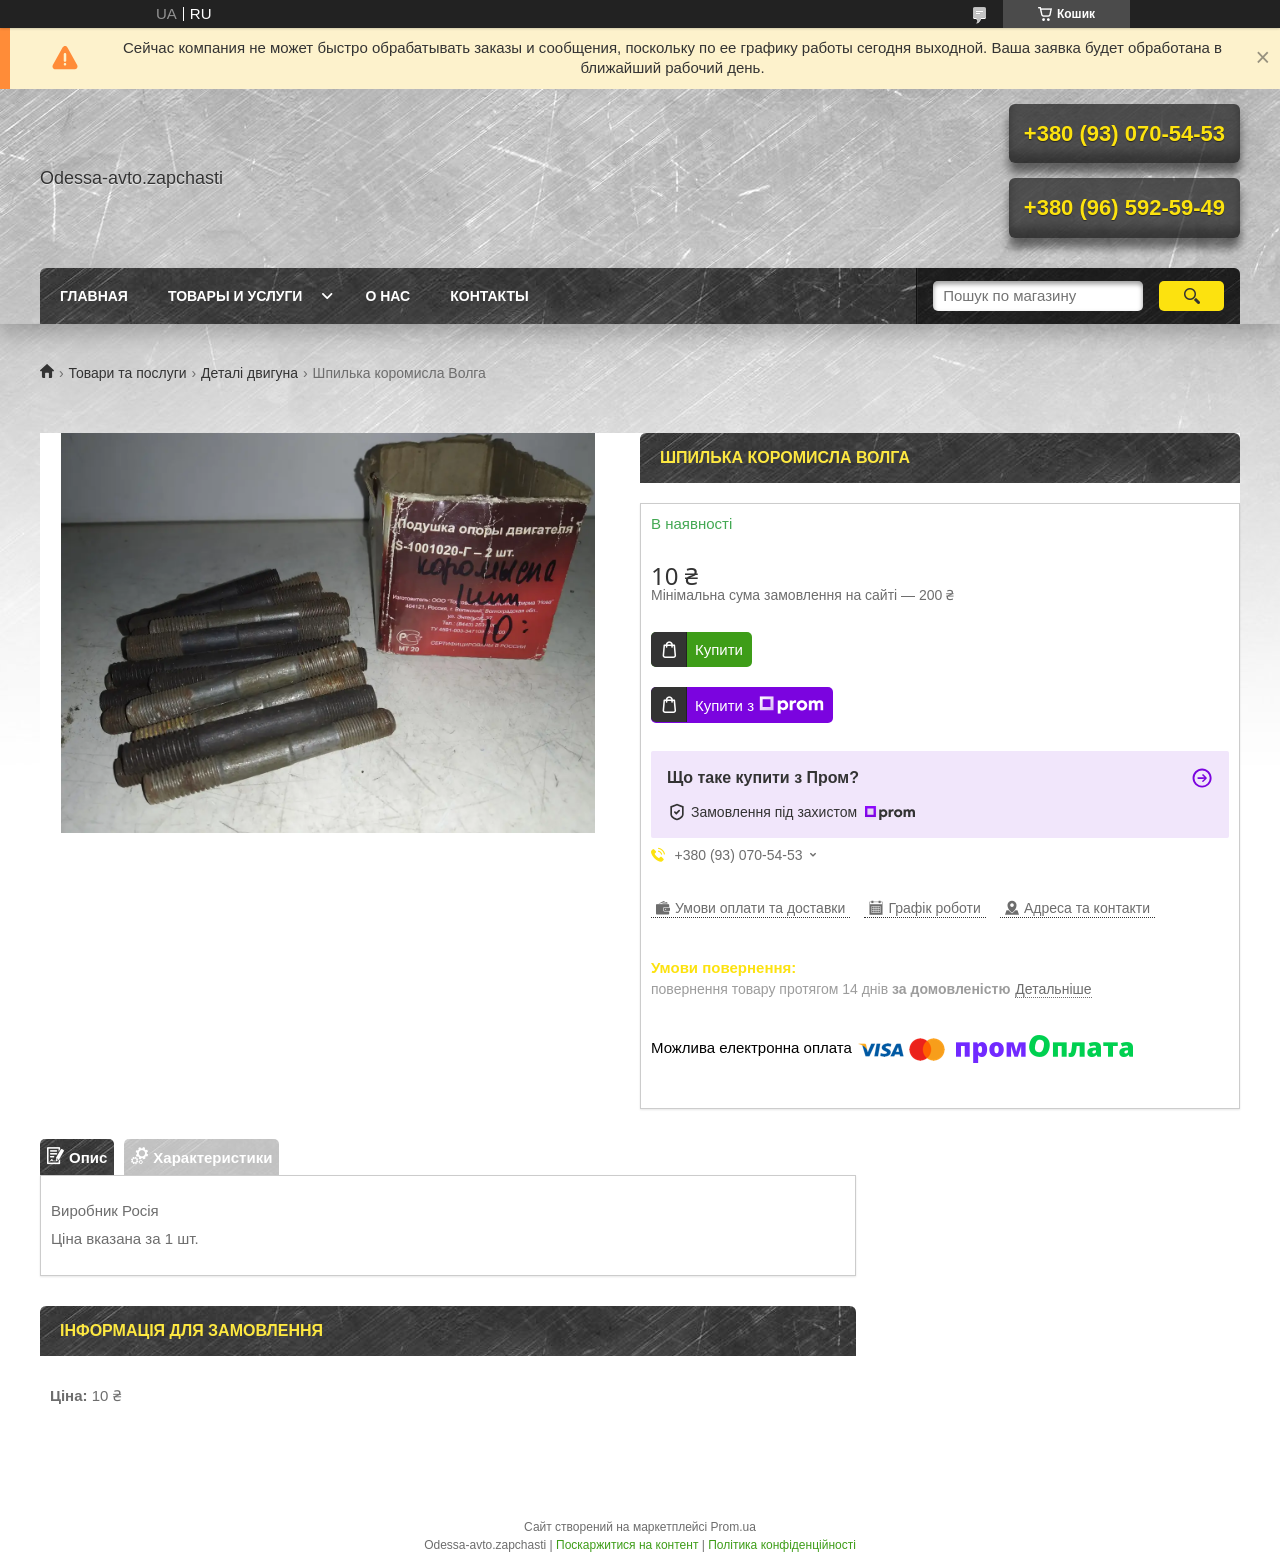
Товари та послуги (127, 373)
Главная (94, 296)
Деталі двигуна (249, 373)
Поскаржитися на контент (627, 1545)
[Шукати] (1191, 296)
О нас (387, 296)
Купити (719, 649)
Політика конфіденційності (782, 1545)
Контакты (489, 296)
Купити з (759, 705)
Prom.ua (733, 1527)
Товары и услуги (235, 296)
